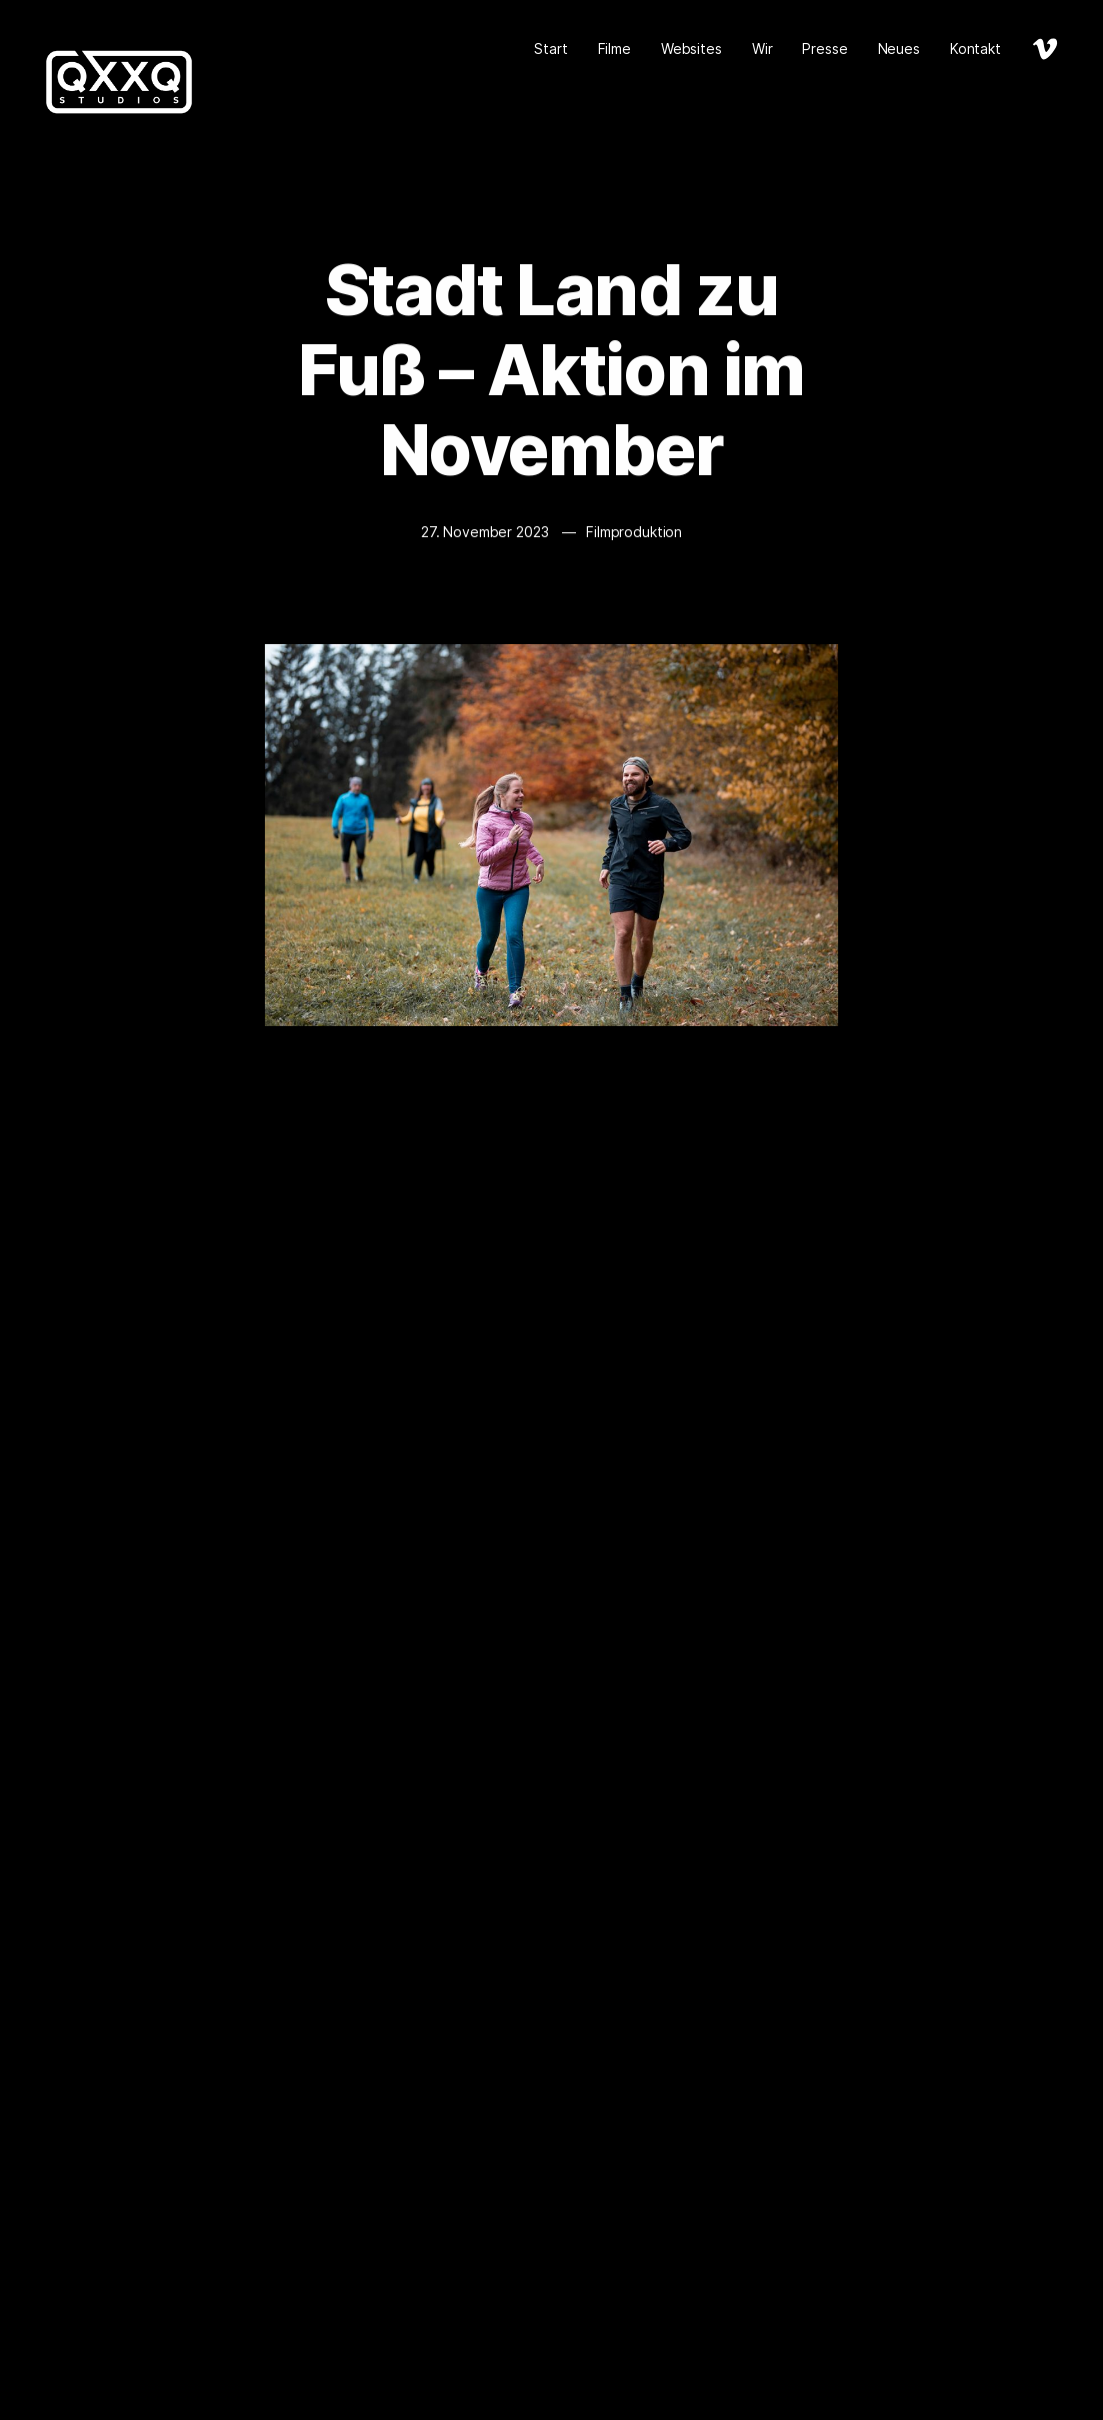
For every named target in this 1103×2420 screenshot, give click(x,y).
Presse (824, 48)
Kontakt (975, 48)
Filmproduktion (634, 532)
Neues (899, 48)
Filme (614, 48)
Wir (762, 48)
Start (550, 48)
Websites (691, 48)
